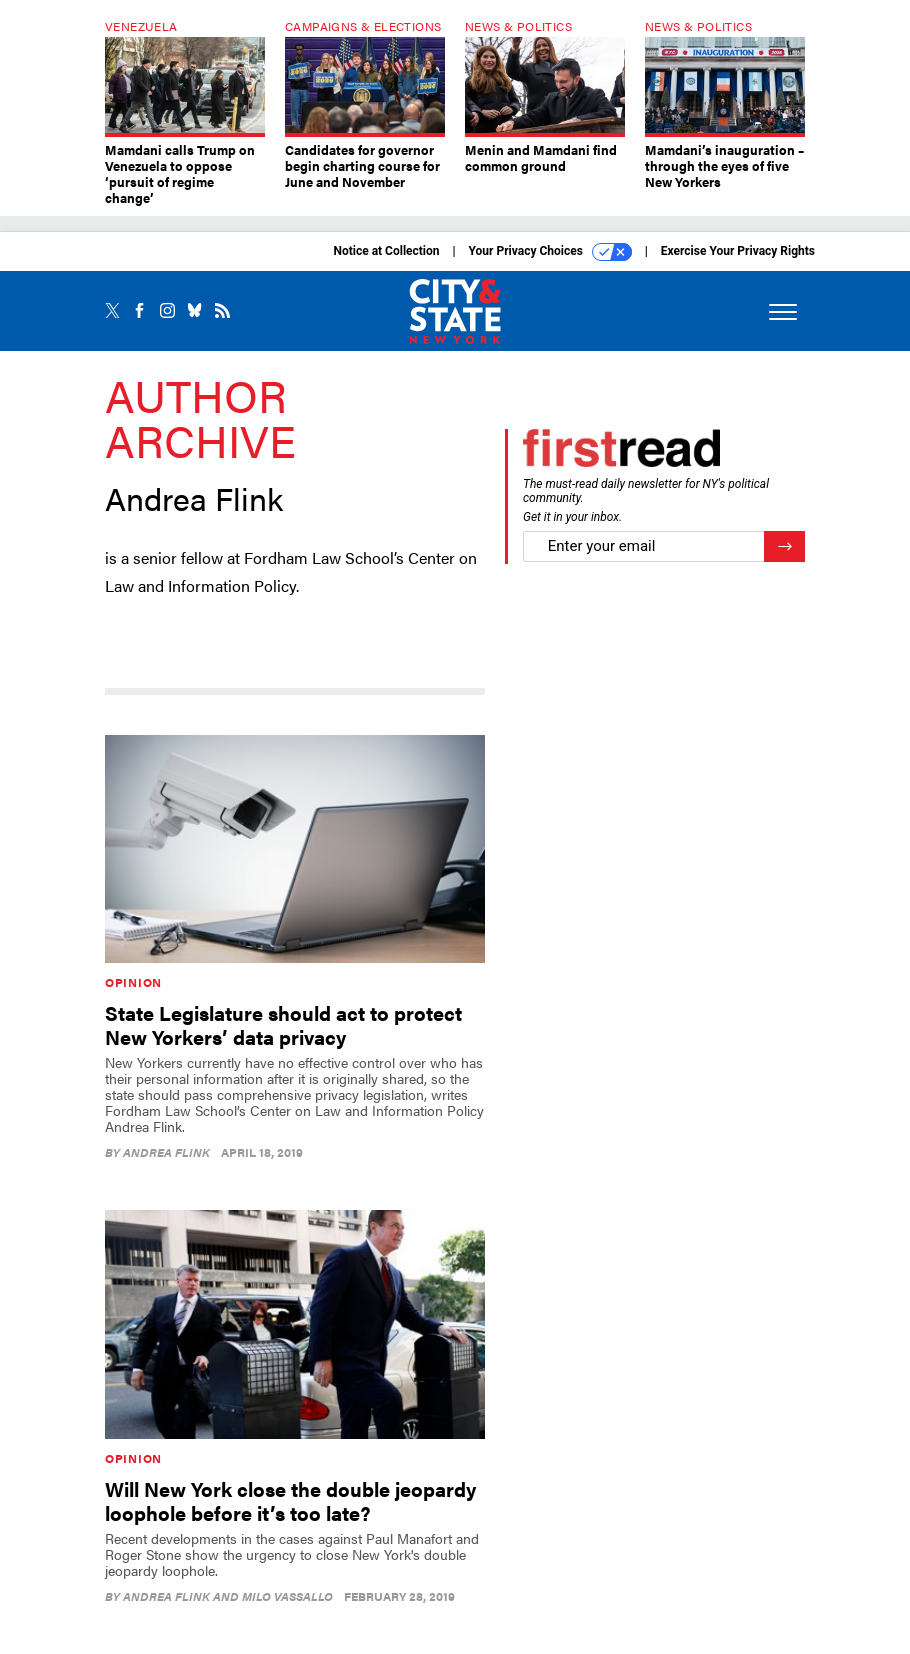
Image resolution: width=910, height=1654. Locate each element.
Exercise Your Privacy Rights (738, 251)
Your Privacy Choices (550, 252)
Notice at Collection (386, 251)
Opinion (133, 982)
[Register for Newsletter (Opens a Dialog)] (784, 546)
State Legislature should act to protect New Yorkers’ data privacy (283, 1024)
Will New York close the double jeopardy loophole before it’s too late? (290, 1500)
